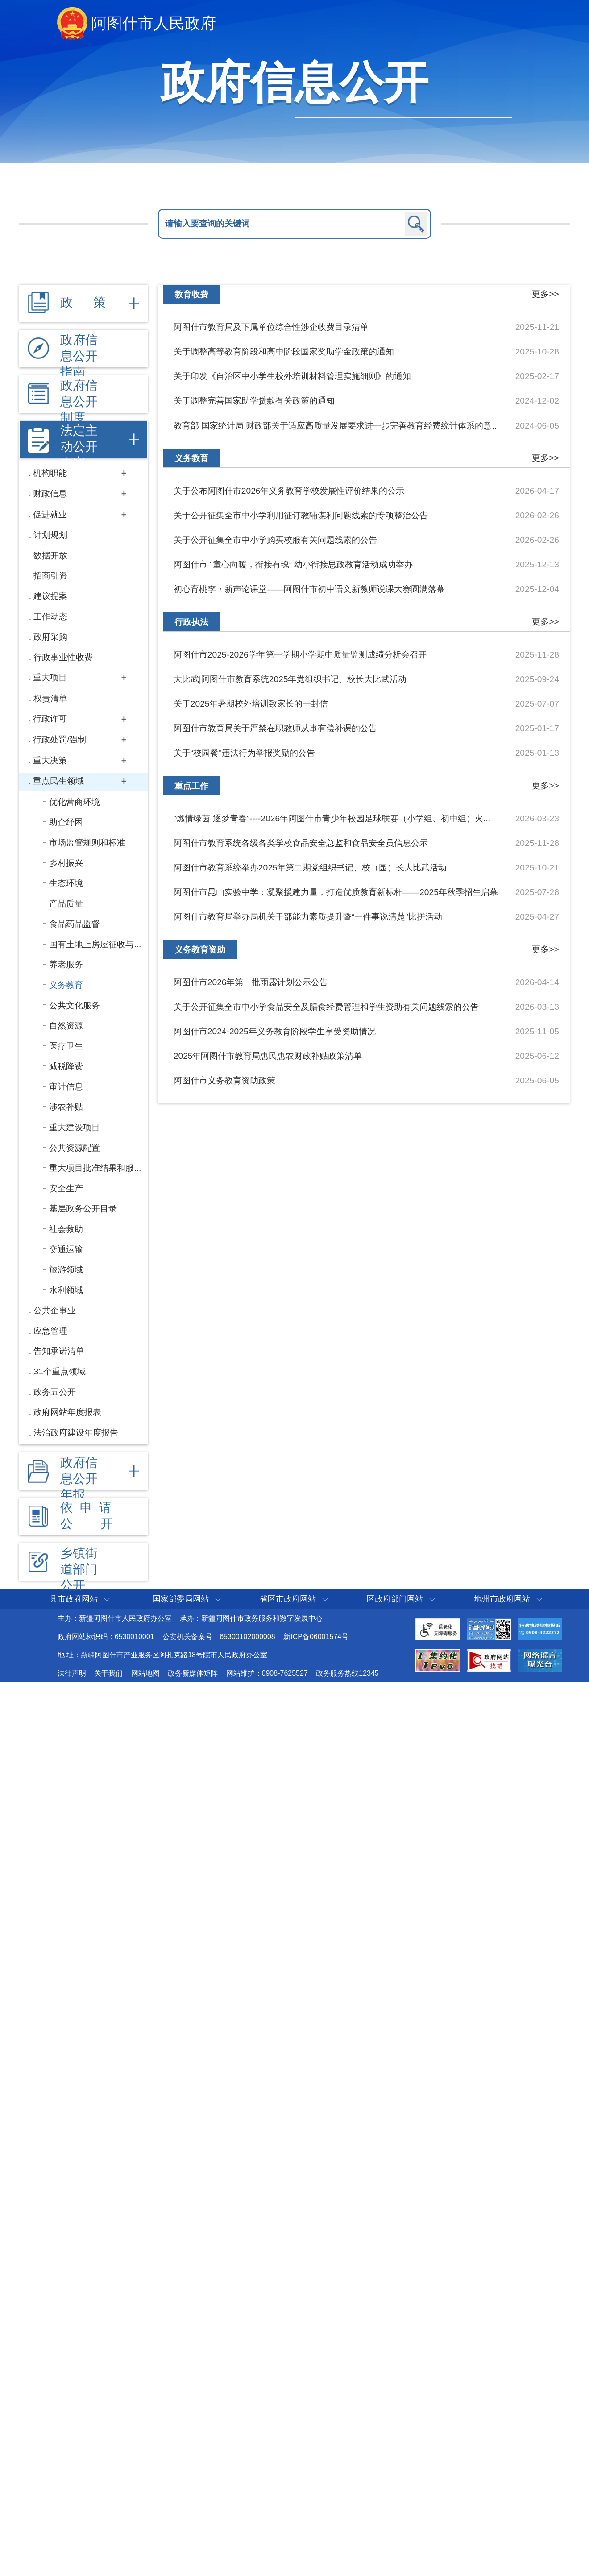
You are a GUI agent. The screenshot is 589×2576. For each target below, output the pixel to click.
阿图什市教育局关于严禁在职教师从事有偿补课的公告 (275, 728)
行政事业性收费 (63, 657)
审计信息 (66, 1086)
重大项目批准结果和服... (95, 1168)
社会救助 (66, 1229)
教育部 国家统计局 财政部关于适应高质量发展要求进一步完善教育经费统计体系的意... (336, 425)
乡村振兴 (66, 863)
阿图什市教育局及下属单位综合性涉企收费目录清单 (271, 327)
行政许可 (50, 718)
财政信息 (50, 493)
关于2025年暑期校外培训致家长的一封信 (251, 703)
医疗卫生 (66, 1046)
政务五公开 (54, 1392)
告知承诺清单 (58, 1351)
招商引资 (50, 575)
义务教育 (66, 985)
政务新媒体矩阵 (193, 1673)
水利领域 (66, 1290)
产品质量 (66, 903)
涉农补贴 (66, 1106)
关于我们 (108, 1673)
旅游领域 (66, 1269)
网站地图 (145, 1673)
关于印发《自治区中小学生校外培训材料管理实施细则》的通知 (292, 376)
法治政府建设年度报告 (75, 1432)
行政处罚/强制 (59, 739)
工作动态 (50, 616)
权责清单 (50, 698)
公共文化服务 (74, 1005)
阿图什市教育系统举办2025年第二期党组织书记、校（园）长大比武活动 (310, 867)
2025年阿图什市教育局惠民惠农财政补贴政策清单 (268, 1056)
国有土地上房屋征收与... (95, 944)
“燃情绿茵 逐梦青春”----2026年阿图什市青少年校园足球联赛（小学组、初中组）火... (332, 818)
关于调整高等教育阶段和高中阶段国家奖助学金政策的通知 (284, 351)
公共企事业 (54, 1310)
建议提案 (50, 596)
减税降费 (66, 1066)
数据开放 (50, 555)
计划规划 (50, 535)
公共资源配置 (74, 1148)
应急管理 (50, 1331)
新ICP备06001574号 (315, 1636)
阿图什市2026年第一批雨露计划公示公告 (251, 982)
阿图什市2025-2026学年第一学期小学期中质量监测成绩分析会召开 (300, 654)
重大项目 (50, 677)
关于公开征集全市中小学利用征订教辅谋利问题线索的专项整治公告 (301, 515)
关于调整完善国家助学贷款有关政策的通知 (254, 400)
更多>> (545, 294)
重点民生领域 (58, 781)
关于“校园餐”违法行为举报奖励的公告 (244, 752)
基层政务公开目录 (83, 1208)
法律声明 (72, 1673)
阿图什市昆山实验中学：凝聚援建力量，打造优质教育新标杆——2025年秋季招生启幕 (336, 892)
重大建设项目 (74, 1127)
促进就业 (50, 514)
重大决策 (50, 760)
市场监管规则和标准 (87, 842)
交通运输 (66, 1249)
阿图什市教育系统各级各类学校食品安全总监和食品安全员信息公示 (301, 843)
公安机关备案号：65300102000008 (218, 1636)
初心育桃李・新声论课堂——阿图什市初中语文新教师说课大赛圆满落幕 (309, 589)
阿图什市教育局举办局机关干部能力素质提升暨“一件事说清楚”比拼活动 (308, 916)
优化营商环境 (74, 802)
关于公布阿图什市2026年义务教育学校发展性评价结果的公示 (289, 490)
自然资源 (66, 1025)
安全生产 (66, 1188)
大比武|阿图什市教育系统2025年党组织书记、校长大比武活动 (290, 679)
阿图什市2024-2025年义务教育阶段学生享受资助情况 (275, 1031)
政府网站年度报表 (67, 1412)
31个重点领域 (59, 1371)
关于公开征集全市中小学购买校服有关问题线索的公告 (275, 540)
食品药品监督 (74, 923)
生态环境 (66, 883)
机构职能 (50, 473)
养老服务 (66, 964)
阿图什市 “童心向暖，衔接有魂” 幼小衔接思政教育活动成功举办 (293, 564)
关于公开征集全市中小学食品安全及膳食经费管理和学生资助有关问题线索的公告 (326, 1006)
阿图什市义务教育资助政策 (224, 1080)
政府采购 (50, 636)
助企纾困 (66, 822)
